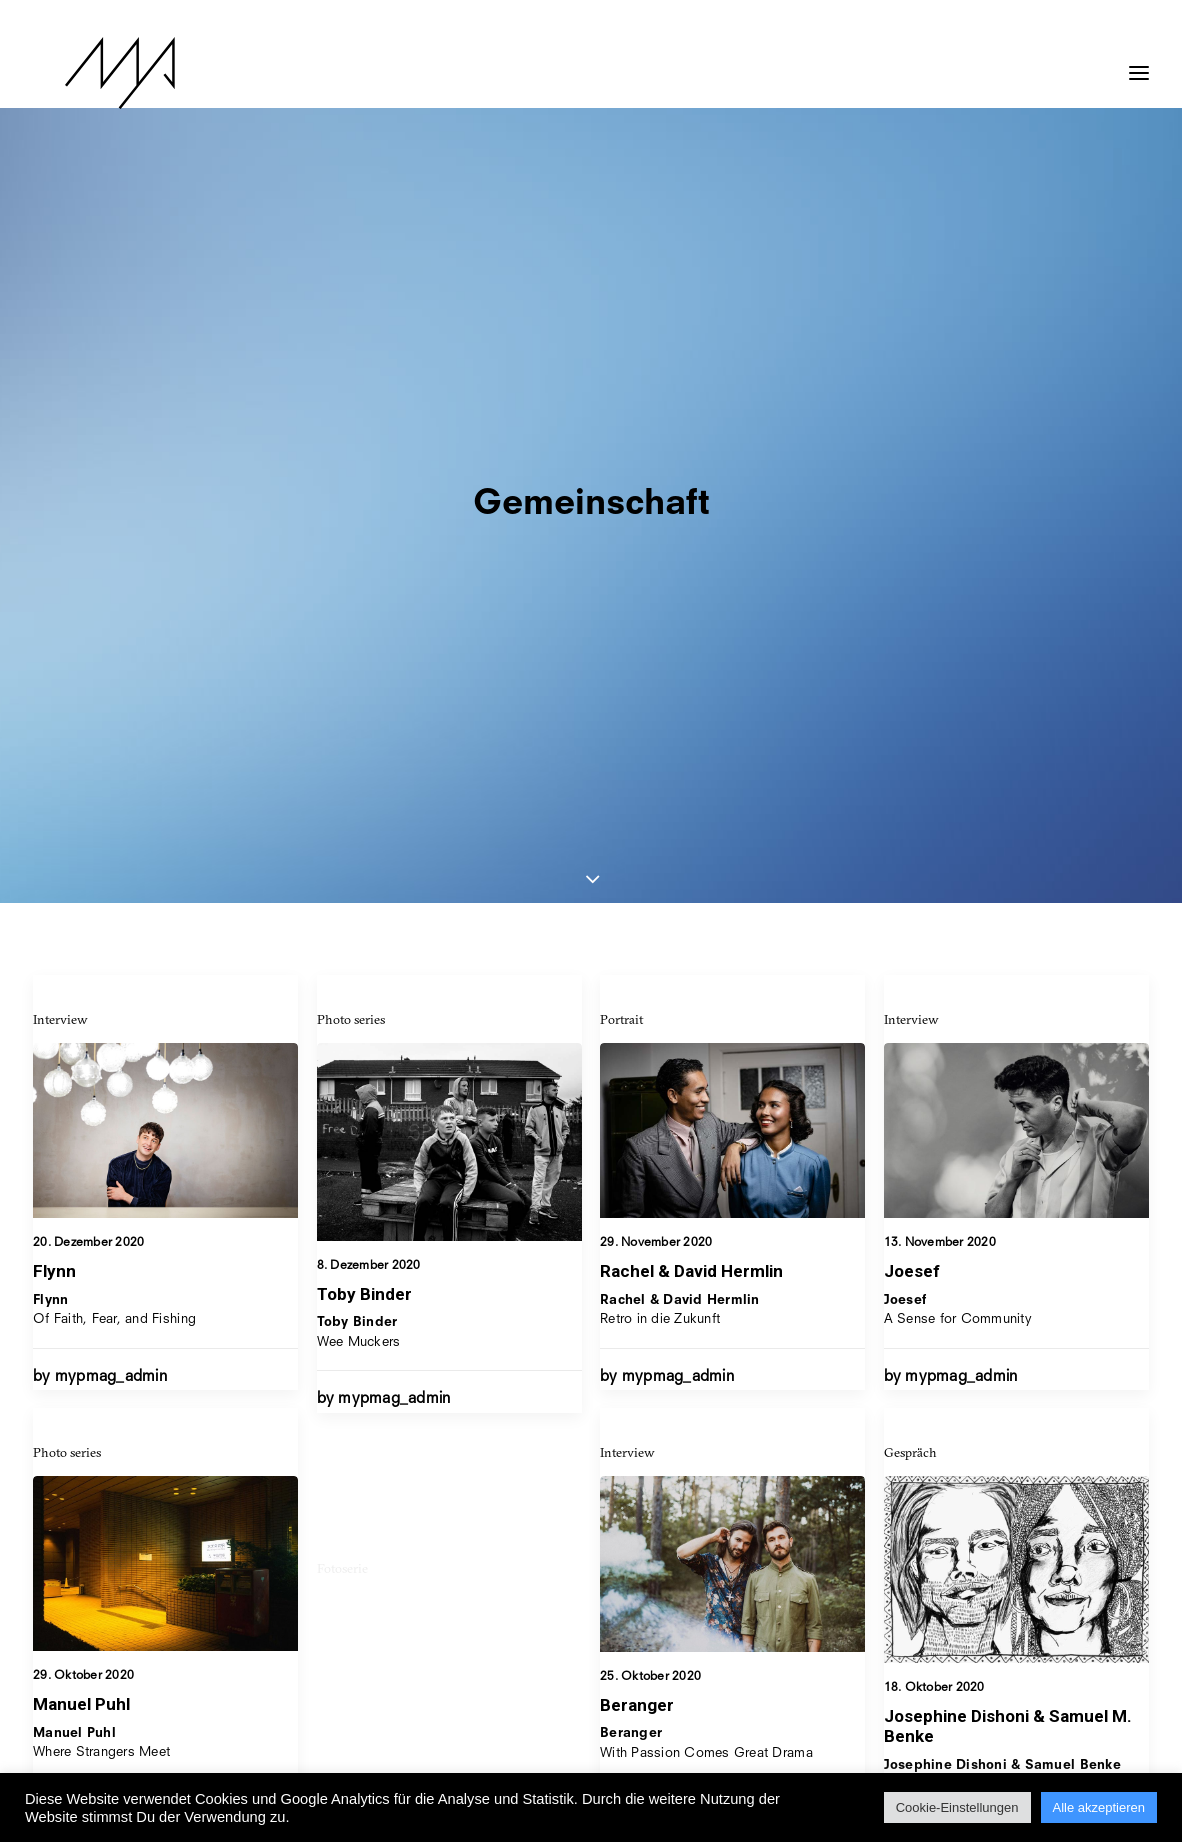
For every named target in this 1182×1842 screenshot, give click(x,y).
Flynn (54, 710)
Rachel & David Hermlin (691, 711)
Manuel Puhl (81, 1215)
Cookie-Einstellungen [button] (957, 1807)
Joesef (912, 728)
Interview (60, 458)
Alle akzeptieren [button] (1099, 1807)
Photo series (351, 458)
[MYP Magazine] (88, 73)
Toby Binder (364, 733)
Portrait (621, 458)
